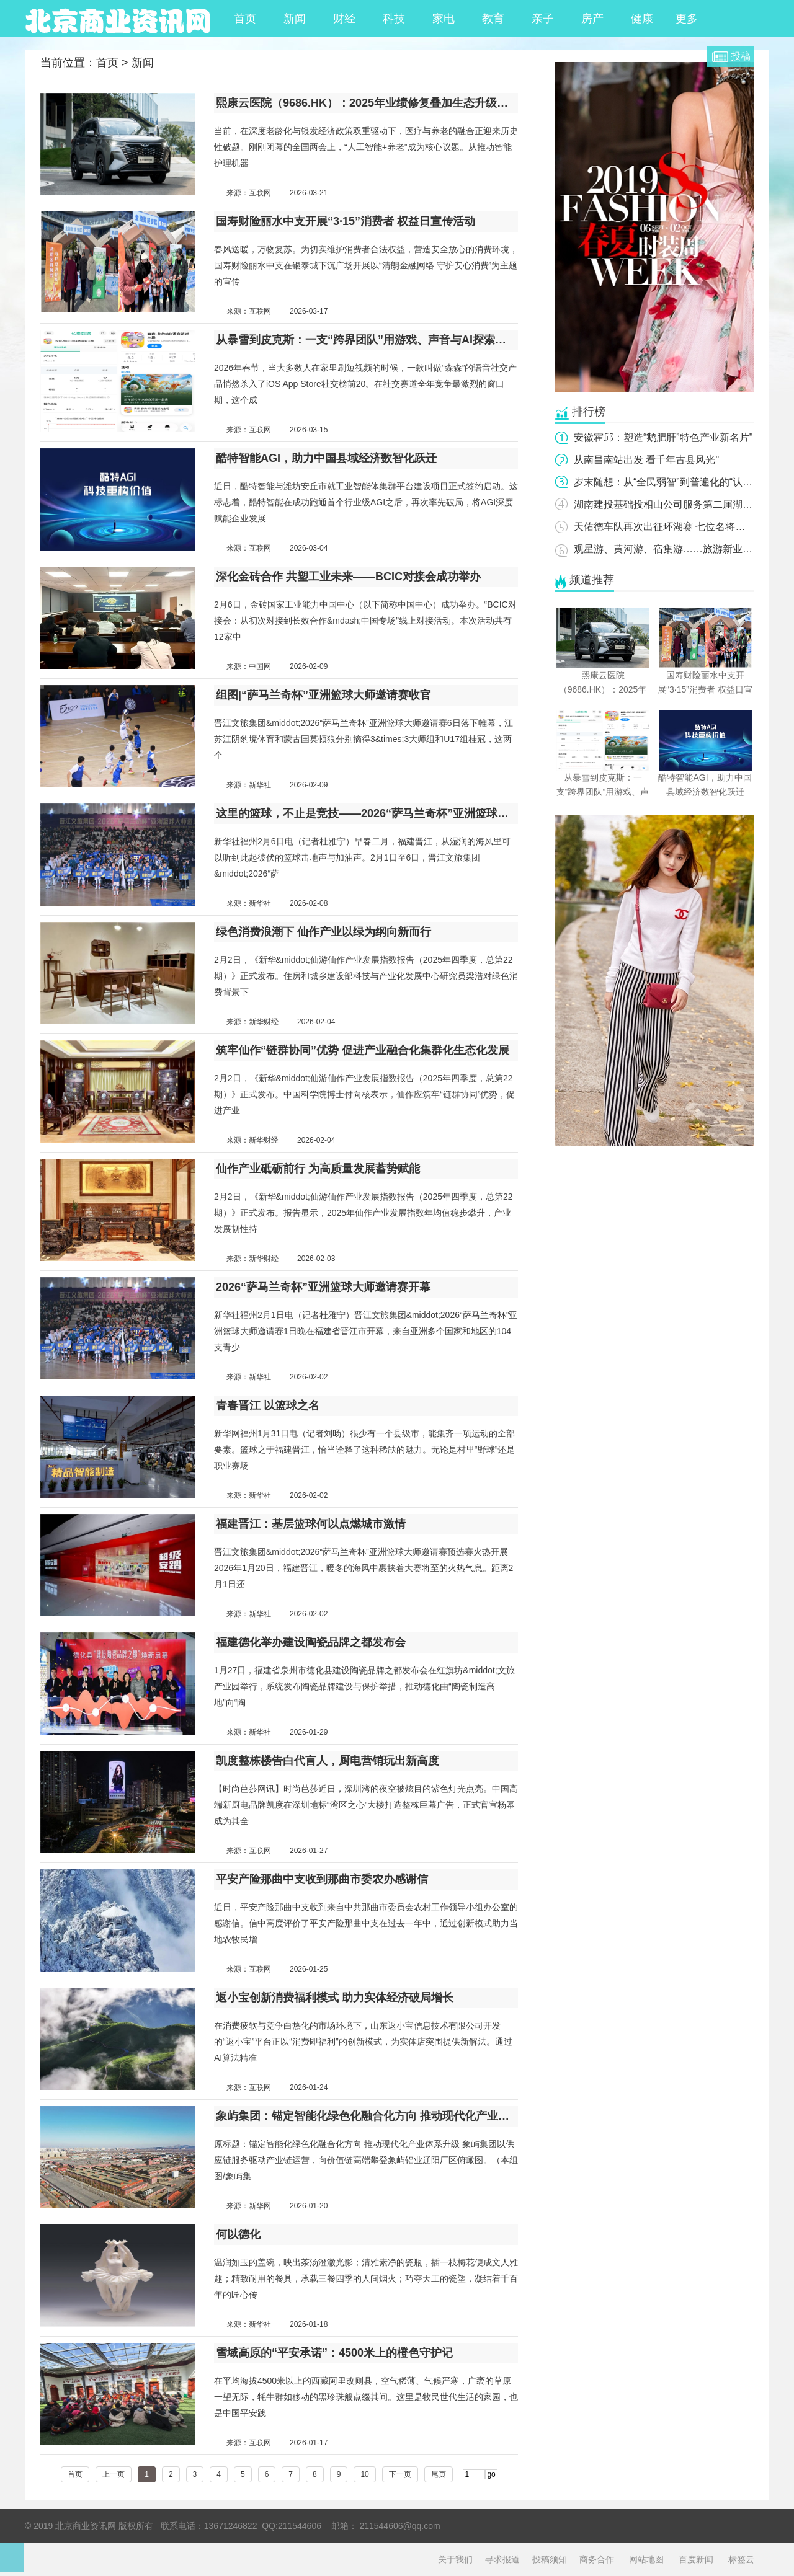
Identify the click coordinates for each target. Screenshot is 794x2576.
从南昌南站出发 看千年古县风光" (646, 459)
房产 (592, 18)
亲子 (543, 18)
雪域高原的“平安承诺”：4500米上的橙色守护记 (334, 2353)
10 (364, 2474)
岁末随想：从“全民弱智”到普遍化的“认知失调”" (676, 482)
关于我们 (455, 2559)
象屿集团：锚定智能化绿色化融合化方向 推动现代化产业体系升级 (367, 2116)
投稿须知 (549, 2559)
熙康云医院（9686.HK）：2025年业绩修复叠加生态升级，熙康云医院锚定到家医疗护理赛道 (367, 103)
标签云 (741, 2559)
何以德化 (238, 2234)
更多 (692, 18)
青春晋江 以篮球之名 (267, 1405)
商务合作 (596, 2559)
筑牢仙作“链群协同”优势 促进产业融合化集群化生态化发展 (362, 1050)
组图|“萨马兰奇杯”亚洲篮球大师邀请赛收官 (323, 695)
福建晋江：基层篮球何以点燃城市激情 (311, 1524)
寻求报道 (502, 2559)
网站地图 (646, 2559)
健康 (642, 18)
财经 (344, 18)
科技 (394, 18)
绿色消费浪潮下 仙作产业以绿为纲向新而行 (323, 932)
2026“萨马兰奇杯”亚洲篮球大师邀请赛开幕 (323, 1287)
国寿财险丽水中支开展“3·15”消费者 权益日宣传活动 (345, 221)
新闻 (294, 18)
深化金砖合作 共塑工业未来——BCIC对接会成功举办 (348, 576)
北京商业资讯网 (118, 18)
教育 (493, 18)
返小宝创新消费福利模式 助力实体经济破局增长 (334, 1997)
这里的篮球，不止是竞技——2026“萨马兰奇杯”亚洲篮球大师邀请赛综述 (367, 813)
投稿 (741, 56)
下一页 (400, 2474)
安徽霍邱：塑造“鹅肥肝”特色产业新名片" (663, 437)
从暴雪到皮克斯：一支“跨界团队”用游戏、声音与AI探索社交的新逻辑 (367, 340)
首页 (245, 18)
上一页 (113, 2474)
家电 (443, 18)
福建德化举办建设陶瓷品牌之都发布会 (311, 1642)
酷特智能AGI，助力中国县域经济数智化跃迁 (326, 458)
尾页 (438, 2474)
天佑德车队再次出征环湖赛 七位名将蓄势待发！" (681, 526)
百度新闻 (696, 2559)
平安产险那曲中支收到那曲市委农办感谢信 (322, 1879)
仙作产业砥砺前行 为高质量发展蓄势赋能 (318, 1168)
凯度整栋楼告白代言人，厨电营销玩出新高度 (327, 1761)
